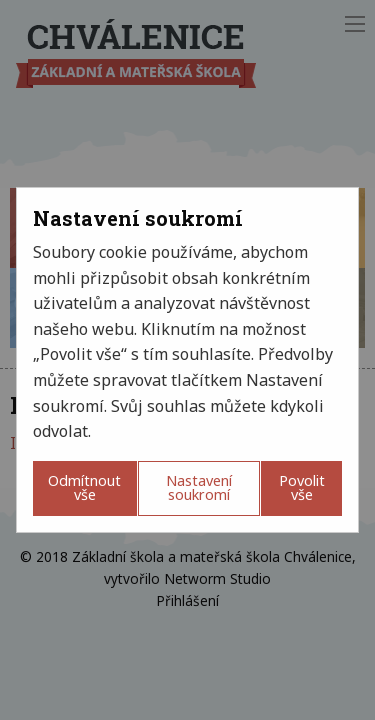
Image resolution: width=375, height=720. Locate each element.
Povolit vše (302, 487)
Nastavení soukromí (199, 487)
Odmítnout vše (84, 487)
